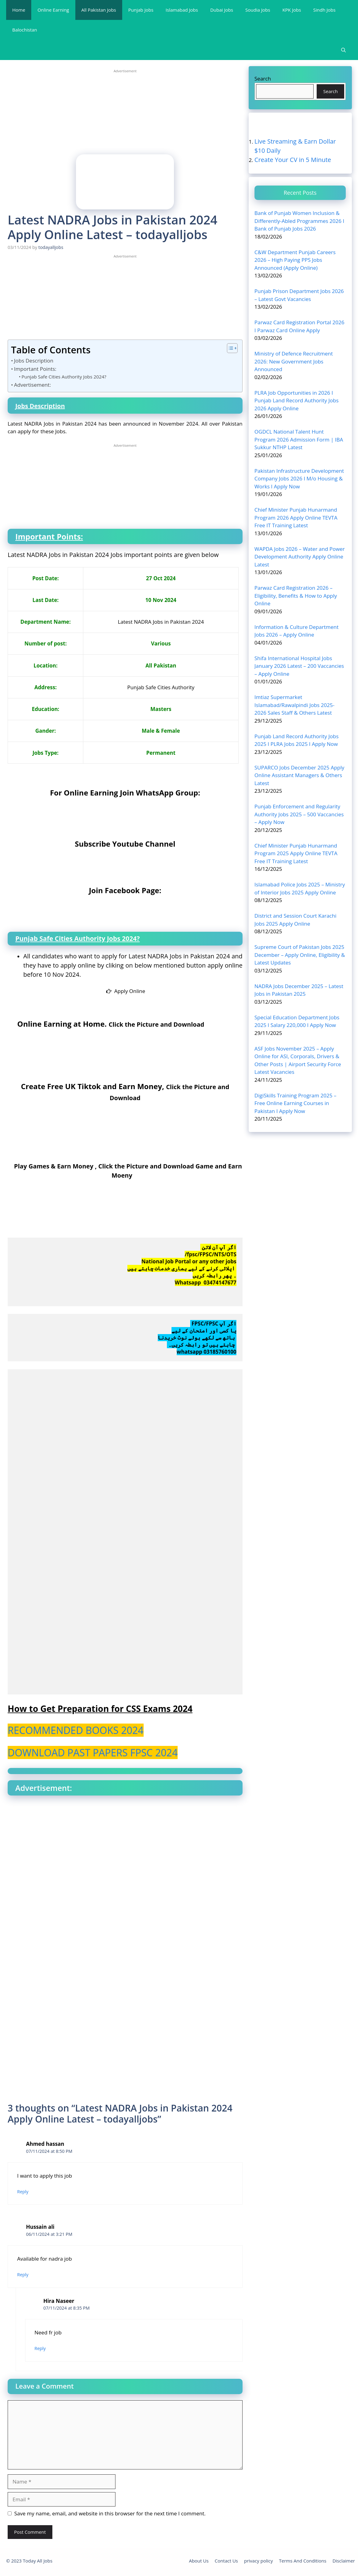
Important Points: (35, 368)
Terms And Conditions (302, 2560)
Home (18, 10)
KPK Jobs (291, 10)
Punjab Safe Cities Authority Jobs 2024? (63, 376)
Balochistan (24, 30)
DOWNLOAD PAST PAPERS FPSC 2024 (93, 1752)
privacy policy (258, 2560)
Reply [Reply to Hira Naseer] (40, 2348)
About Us (199, 2560)
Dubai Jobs (221, 10)
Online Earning (53, 10)
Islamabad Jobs (182, 10)
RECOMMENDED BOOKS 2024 (76, 1729)
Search (262, 78)
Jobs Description (33, 360)
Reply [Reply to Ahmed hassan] (22, 2191)
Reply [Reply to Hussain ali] (22, 2274)
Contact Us (226, 2560)
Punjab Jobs (140, 10)
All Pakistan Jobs (98, 10)
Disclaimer (344, 2560)
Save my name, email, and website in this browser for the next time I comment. (110, 2513)
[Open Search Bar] (343, 50)
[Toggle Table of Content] (229, 347)
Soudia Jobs (257, 10)
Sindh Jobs (324, 10)
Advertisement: (32, 384)
